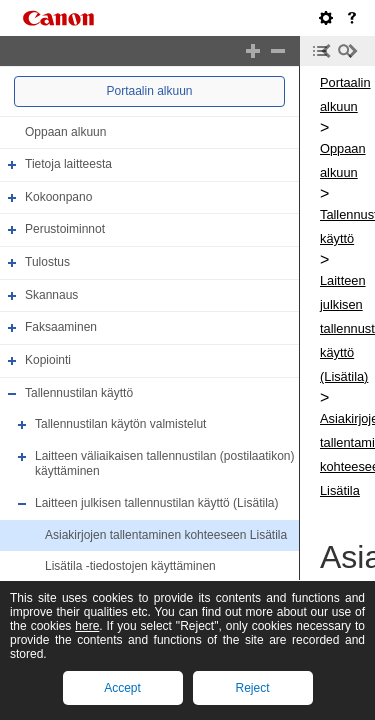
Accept (122, 688)
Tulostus (47, 262)
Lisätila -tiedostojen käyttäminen (130, 566)
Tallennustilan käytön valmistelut (120, 424)
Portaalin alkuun (149, 91)
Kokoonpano (58, 197)
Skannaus (51, 295)
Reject (252, 688)
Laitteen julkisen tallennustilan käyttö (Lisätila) (156, 503)
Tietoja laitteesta (68, 164)
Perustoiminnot (65, 230)
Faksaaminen (61, 327)
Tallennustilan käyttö (79, 393)
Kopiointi (48, 360)
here (87, 626)
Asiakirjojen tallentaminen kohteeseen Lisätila (166, 535)
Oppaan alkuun (65, 132)
